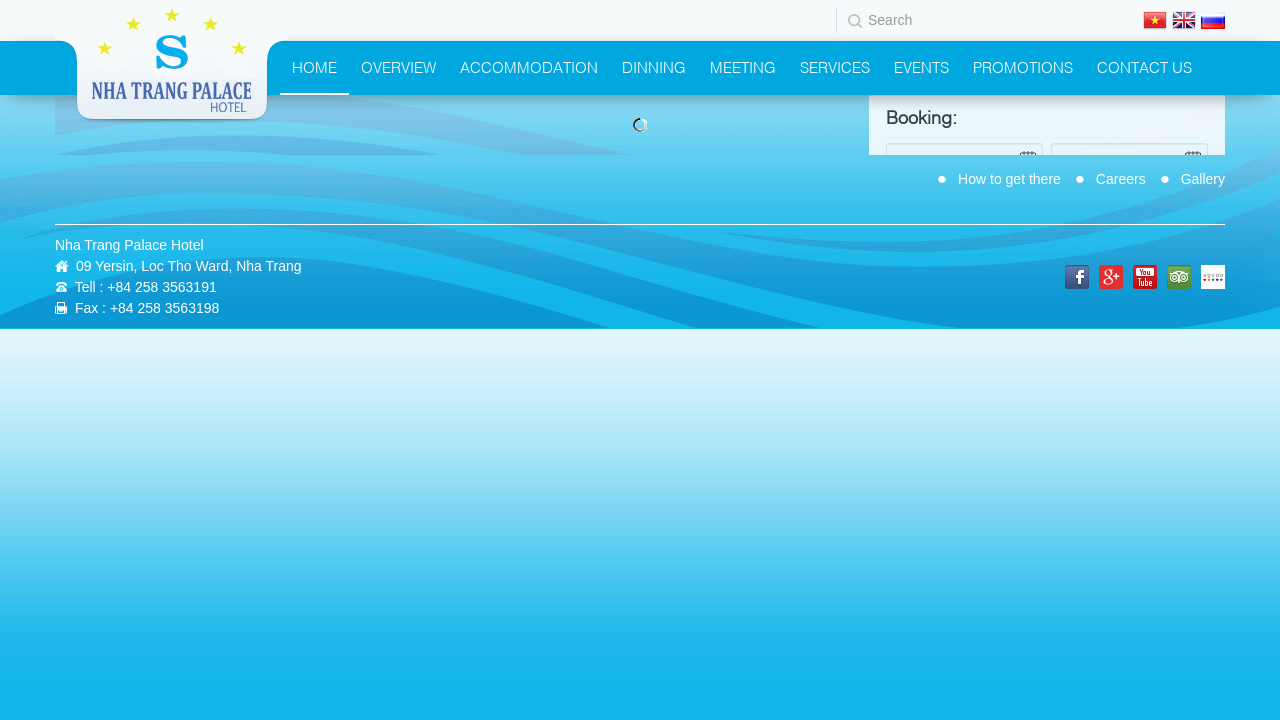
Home (314, 66)
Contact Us (1144, 66)
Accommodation (529, 66)
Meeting (743, 66)
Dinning (654, 66)
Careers (1121, 179)
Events (921, 66)
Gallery (1203, 179)
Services (835, 66)
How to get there (1009, 179)
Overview (398, 66)
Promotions (1023, 66)
